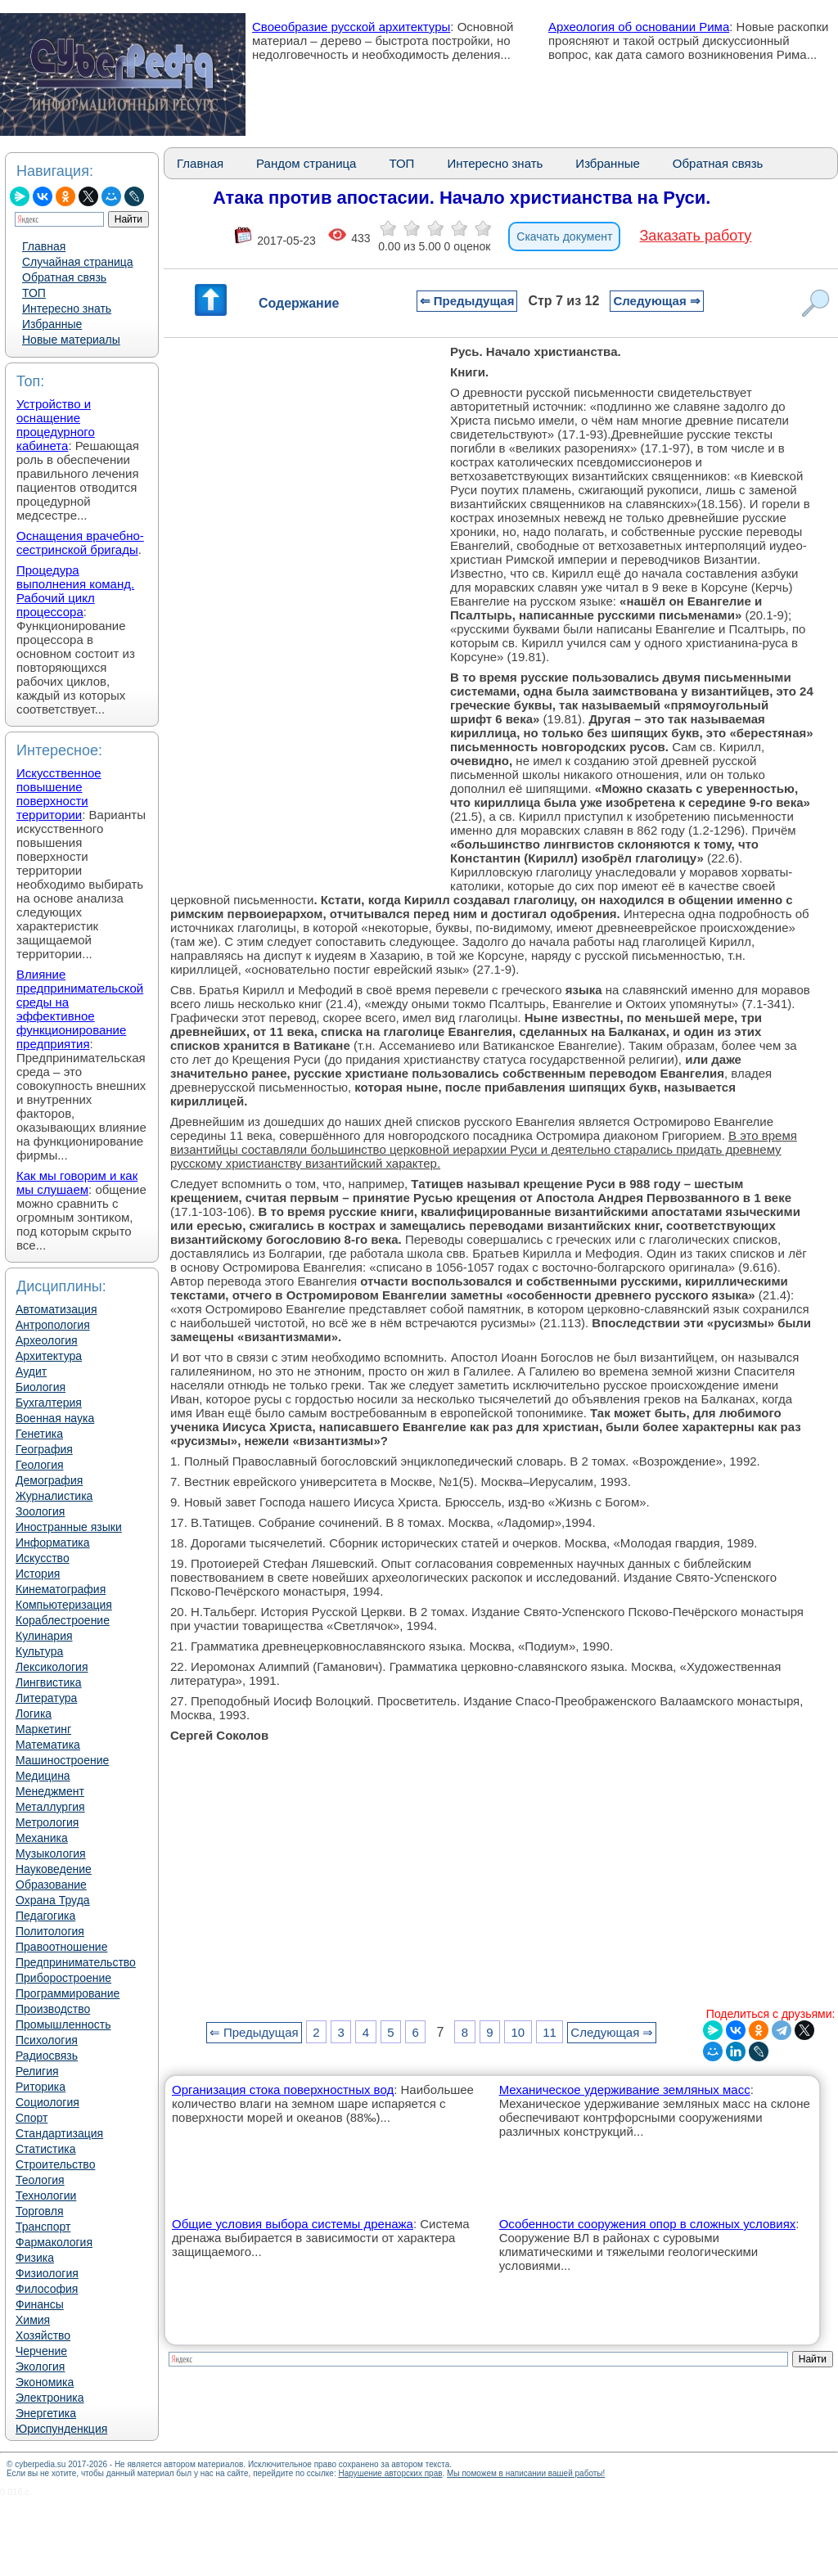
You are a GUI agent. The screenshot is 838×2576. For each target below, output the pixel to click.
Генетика (39, 1433)
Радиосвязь (47, 2055)
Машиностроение (62, 1760)
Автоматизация (56, 1309)
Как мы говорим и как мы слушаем (76, 1182)
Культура (39, 1651)
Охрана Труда (53, 1900)
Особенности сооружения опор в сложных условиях (647, 2224)
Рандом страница (306, 163)
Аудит (31, 1371)
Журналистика (54, 1495)
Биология (40, 1387)
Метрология (47, 1822)
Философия (47, 2288)
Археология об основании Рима (638, 27)
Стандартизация (59, 2133)
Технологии (46, 2195)
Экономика (45, 2382)
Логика (34, 1713)
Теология (40, 2179)
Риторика (40, 2086)
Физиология (47, 2273)
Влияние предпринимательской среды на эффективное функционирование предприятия (79, 1009)
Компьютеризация (64, 1604)
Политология (50, 1931)
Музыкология (51, 1853)
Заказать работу (696, 235)
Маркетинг (43, 1729)
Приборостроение (63, 1977)
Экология (40, 2366)
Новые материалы (71, 339)
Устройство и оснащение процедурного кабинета (55, 425)
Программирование (67, 1993)
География (44, 1449)
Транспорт (43, 2226)
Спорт (31, 2117)
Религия (37, 2071)
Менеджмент (50, 1791)
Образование (51, 1884)
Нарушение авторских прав (390, 2473)
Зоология (40, 1511)
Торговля (39, 2211)
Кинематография (61, 1589)
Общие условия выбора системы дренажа (292, 2224)
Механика (42, 1837)
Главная (43, 246)
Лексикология (52, 1666)
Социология (47, 2102)
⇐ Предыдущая (467, 301)
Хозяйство (43, 2335)
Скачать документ (564, 236)
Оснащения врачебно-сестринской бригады (80, 542)
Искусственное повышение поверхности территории (58, 794)
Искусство (43, 1558)
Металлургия (50, 1806)
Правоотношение (61, 1946)
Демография (49, 1480)
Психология (47, 2040)
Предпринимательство (76, 1962)
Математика (48, 1744)
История (38, 1573)
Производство (53, 2008)
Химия (33, 2319)
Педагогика (45, 1915)
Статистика (46, 2148)
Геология (40, 1464)
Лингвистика (49, 1682)
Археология (47, 1340)
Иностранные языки (69, 1526)
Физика (35, 2257)
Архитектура (49, 1355)
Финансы (40, 2304)
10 (518, 2032)
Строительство (55, 2164)
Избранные (52, 324)
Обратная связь (64, 277)
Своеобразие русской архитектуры (351, 27)
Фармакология (54, 2242)
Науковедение (54, 1869)
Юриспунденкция (61, 2428)
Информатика (52, 1542)
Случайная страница (77, 261)
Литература (46, 1698)
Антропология (53, 1324)
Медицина (43, 1775)
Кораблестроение (63, 1620)
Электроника (50, 2397)
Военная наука (55, 1418)
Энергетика (46, 2413)
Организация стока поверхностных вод (283, 2089)
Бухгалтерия (49, 1402)
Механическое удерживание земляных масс (624, 2089)
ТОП (34, 292)
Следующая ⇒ (656, 301)
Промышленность (63, 2024)
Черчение (41, 2351)
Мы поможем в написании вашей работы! (526, 2473)
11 (549, 2032)
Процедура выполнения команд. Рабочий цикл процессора (75, 591)
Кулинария (44, 1635)
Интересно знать (66, 308)
